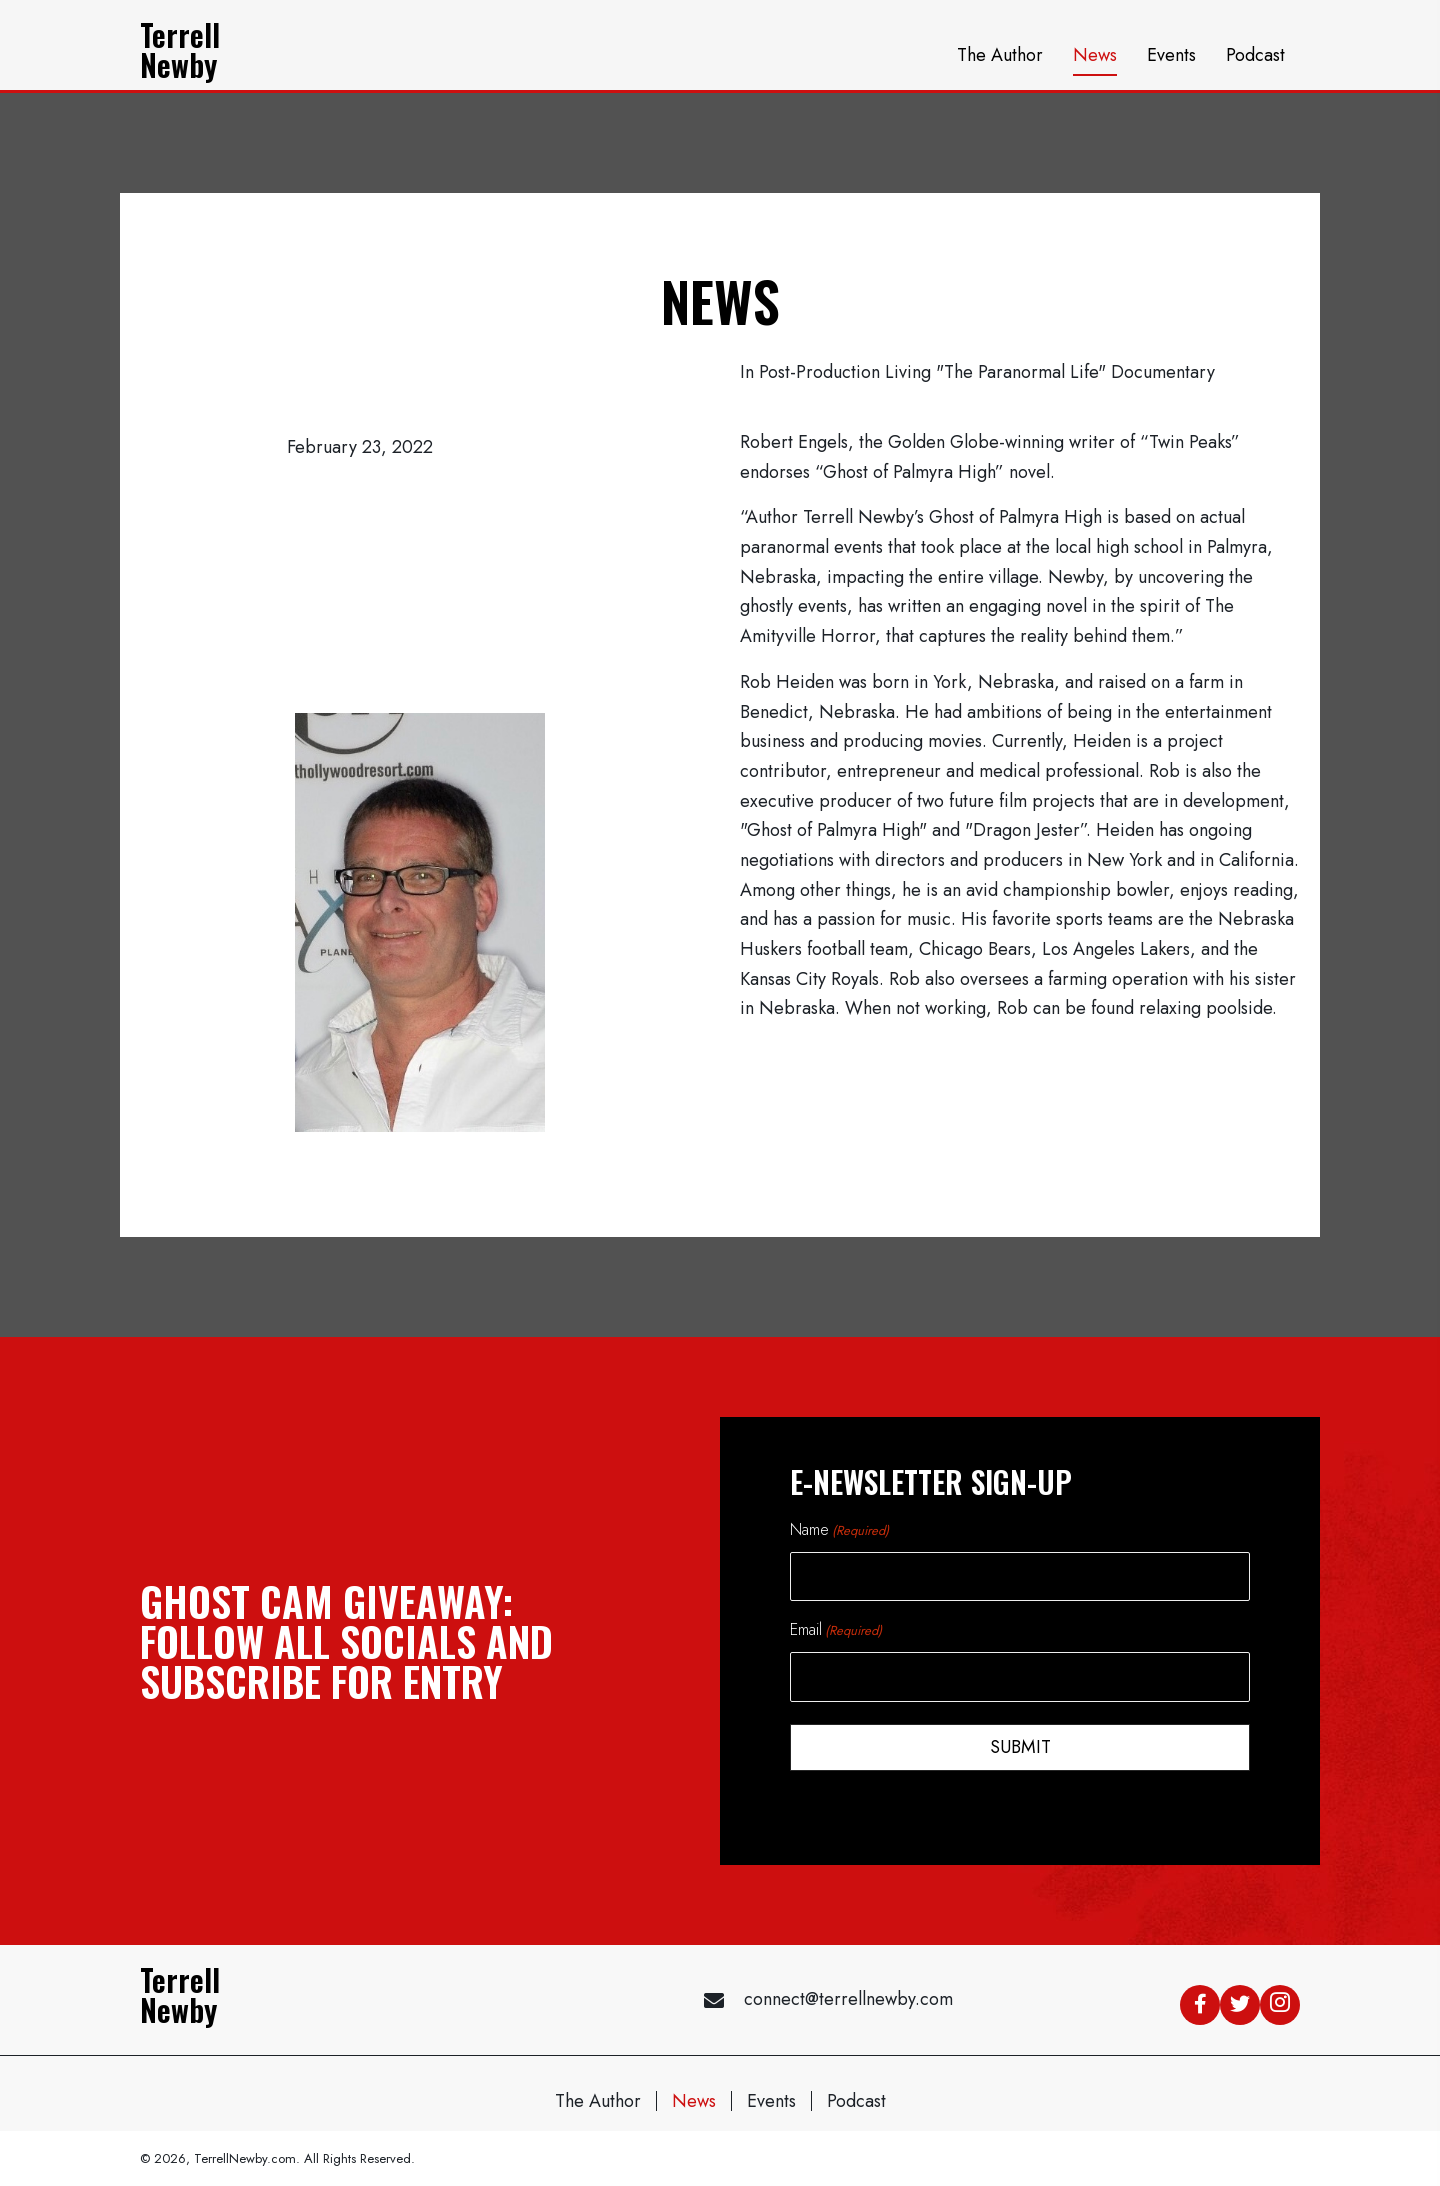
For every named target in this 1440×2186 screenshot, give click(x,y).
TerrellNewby (180, 49)
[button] (1200, 2000)
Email (836, 1627)
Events (771, 2096)
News (694, 2096)
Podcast (856, 2096)
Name (839, 1529)
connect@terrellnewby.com (848, 1995)
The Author (598, 2096)
